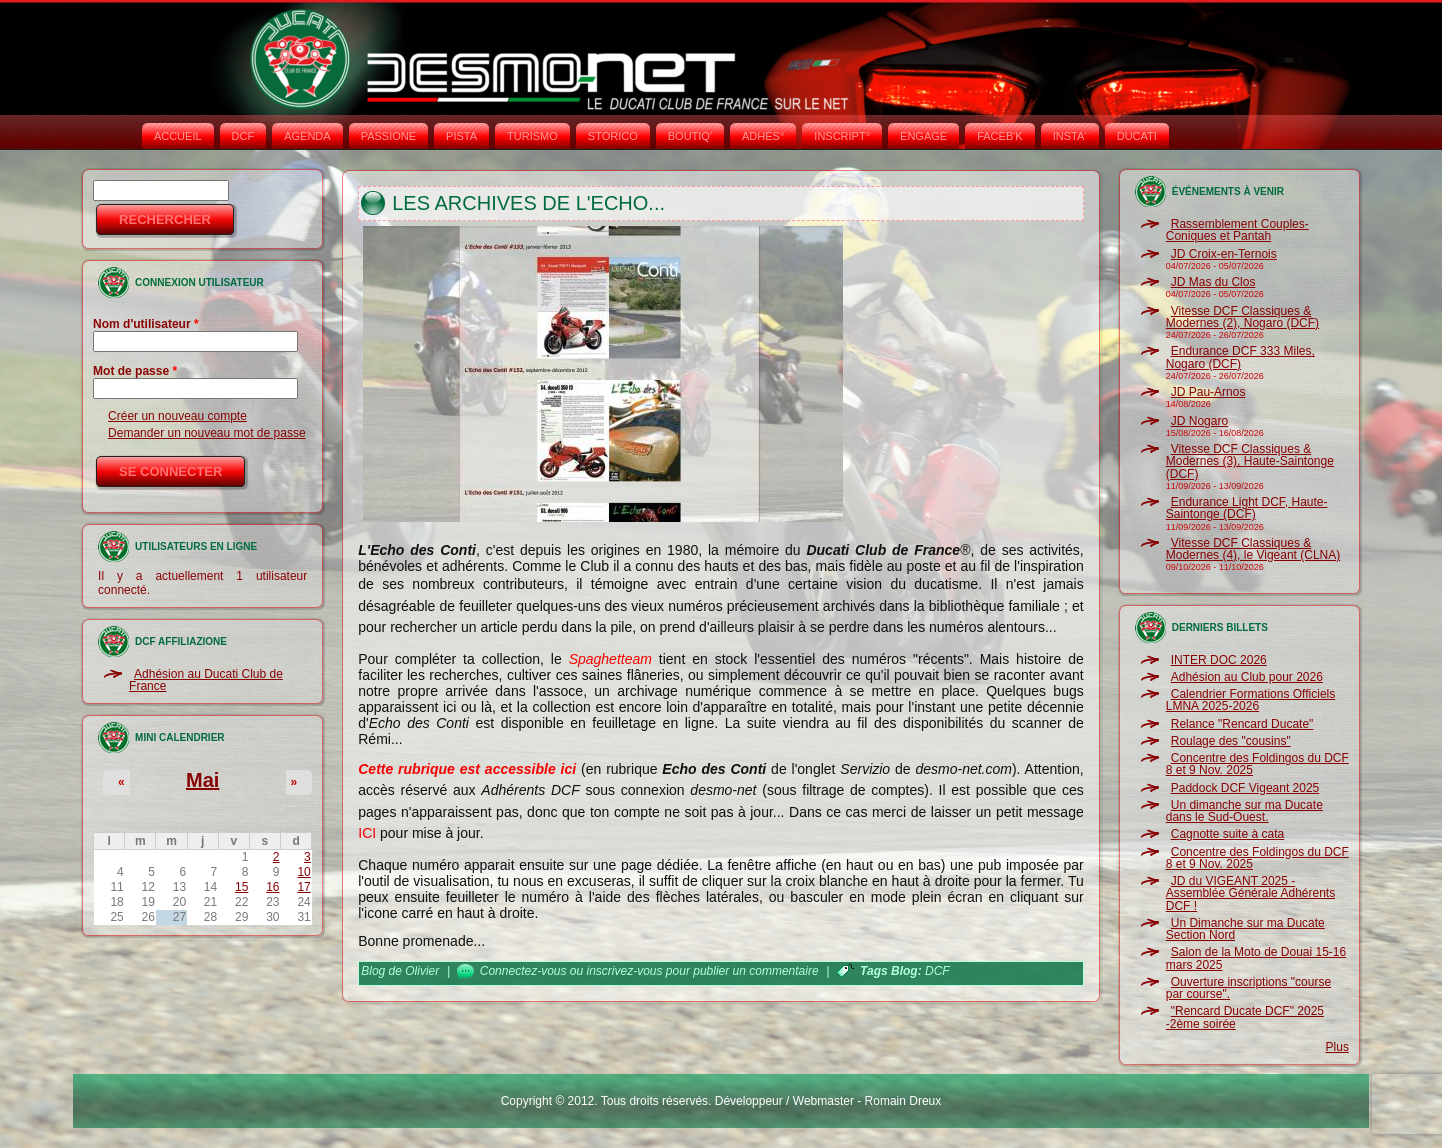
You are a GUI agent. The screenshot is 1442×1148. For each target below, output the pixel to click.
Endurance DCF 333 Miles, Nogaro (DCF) (1240, 357)
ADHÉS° (763, 136)
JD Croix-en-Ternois (1224, 254)
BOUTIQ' (690, 136)
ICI (367, 833)
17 (303, 887)
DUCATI (1137, 136)
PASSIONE (388, 136)
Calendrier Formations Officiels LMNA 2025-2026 (1251, 700)
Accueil (178, 136)
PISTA (461, 136)
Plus (1337, 1047)
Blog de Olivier (400, 971)
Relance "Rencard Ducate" (1242, 724)
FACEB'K (1000, 136)
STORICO (613, 136)
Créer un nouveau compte (177, 416)
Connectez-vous (523, 971)
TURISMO (532, 136)
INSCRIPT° (842, 136)
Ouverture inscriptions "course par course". (1248, 988)
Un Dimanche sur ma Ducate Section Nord (1245, 929)
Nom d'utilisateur (146, 324)
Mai (202, 780)
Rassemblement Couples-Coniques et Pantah (1237, 230)
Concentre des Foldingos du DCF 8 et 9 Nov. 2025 (1257, 764)
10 (303, 872)
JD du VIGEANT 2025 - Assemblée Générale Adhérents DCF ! (1250, 893)
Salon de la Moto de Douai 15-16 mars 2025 (1256, 958)
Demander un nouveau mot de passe (206, 433)
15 (241, 887)
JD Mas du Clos (1213, 282)
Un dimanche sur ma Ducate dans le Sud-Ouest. (1244, 811)
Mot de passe (135, 371)
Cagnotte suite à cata (1227, 834)
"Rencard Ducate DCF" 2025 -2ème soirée (1245, 1017)
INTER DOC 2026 (1219, 660)
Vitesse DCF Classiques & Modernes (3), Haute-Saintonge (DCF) (1250, 461)
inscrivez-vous (625, 971)
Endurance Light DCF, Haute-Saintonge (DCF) (1247, 508)
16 (272, 887)
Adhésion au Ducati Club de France (206, 680)
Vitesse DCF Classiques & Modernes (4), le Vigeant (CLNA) (1253, 549)
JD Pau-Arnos (1208, 392)
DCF (243, 136)
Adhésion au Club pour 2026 (1247, 677)
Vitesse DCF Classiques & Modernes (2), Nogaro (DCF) (1242, 317)
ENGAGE (923, 136)
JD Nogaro (1199, 421)
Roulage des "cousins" (1231, 741)
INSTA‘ (1070, 136)
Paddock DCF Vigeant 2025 (1245, 788)
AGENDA (307, 136)
